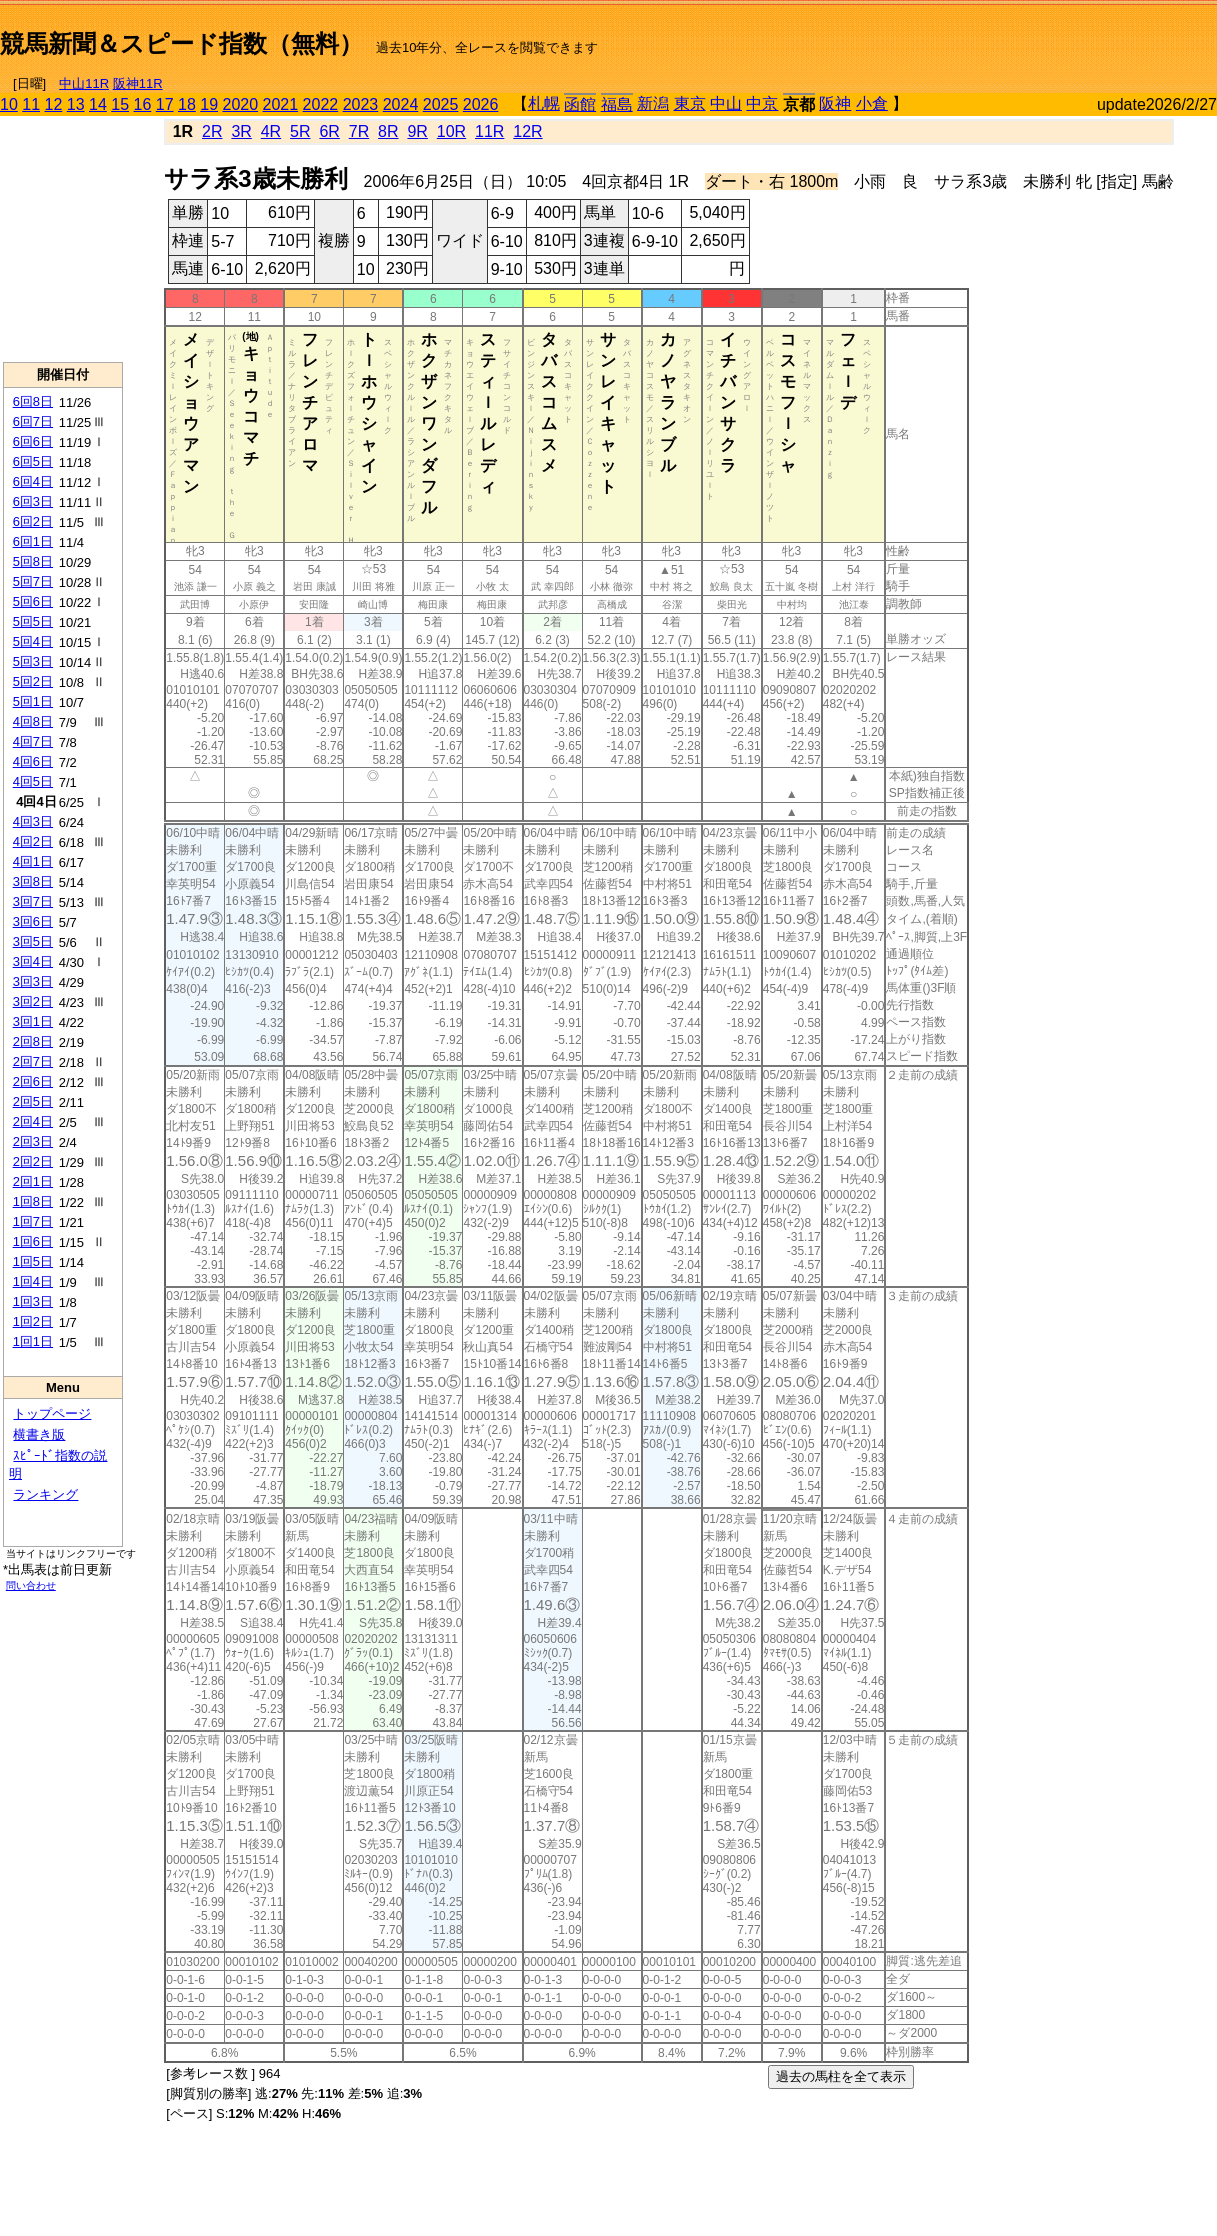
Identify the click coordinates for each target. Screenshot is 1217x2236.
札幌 (544, 103)
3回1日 (33, 1021)
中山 (726, 103)
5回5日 (33, 621)
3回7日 (33, 901)
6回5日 (33, 461)
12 (54, 104)
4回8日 (33, 721)
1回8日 (33, 1201)
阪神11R (138, 83)
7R (359, 131)
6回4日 (33, 481)
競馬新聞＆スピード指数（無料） (181, 43)
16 (143, 104)
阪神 (835, 103)
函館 (580, 104)
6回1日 (33, 541)
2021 (281, 104)
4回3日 (33, 821)
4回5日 (33, 781)
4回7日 (33, 741)
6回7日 (33, 421)
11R (489, 131)
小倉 (872, 103)
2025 (441, 104)
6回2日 (33, 521)
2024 (401, 104)
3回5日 (33, 941)
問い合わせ (31, 1585)
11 (31, 104)
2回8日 (33, 1041)
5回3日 (33, 661)
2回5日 (33, 1101)
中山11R (84, 83)
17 (165, 104)
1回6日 (33, 1241)
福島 (617, 104)
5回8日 (33, 561)
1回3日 (33, 1301)
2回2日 (33, 1161)
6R (329, 131)
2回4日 (33, 1121)
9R (417, 131)
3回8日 (33, 881)
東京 (690, 103)
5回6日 (33, 601)
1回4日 (33, 1281)
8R (388, 131)
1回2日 (33, 1321)
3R (241, 131)
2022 (321, 104)
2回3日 (33, 1141)
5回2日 (33, 681)
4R (271, 131)
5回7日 (33, 581)
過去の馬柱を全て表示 (841, 2076)
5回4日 (33, 641)
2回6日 (33, 1081)
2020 (241, 104)
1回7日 (33, 1221)
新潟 (653, 103)
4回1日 (33, 861)
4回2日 (33, 841)
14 (98, 104)
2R (212, 131)
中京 (762, 103)
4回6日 (33, 761)
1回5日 (33, 1261)
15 (120, 104)
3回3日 (33, 981)
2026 (481, 104)
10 (9, 104)
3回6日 (33, 921)
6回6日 (33, 441)
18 (187, 104)
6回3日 (33, 501)
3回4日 (33, 961)
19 (209, 104)
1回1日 (33, 1341)
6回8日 (33, 401)
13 (76, 104)
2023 (361, 104)
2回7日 (33, 1061)
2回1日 (33, 1181)
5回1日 (33, 701)
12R (527, 131)
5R (300, 131)
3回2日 (33, 1001)
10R (451, 131)
